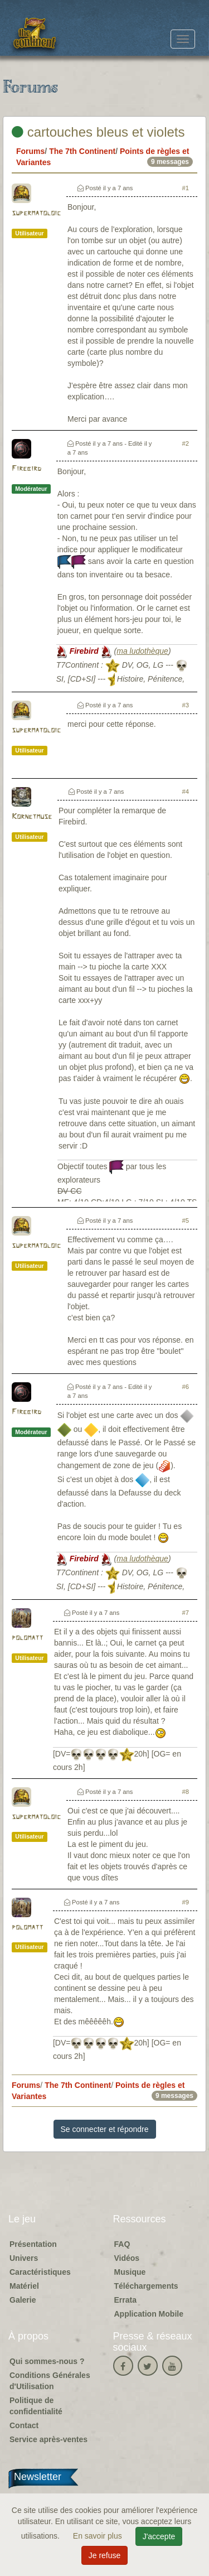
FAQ (122, 2244)
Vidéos (127, 2258)
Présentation (33, 2244)
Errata (125, 2299)
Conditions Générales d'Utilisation (49, 2381)
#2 (185, 443)
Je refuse (105, 2555)
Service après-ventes (48, 2439)
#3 (185, 705)
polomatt (27, 1638)
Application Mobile (148, 2313)
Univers (23, 2258)
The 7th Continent (82, 151)
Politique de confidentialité (35, 2406)
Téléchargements (146, 2285)
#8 (185, 1791)
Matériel (24, 2285)
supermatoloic (36, 213)
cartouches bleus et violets (98, 131)
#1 (185, 188)
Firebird (26, 469)
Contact (23, 2425)
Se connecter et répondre (105, 2129)
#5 (185, 1220)
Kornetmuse (32, 817)
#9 (185, 1902)
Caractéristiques (40, 2272)
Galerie (22, 2299)
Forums (30, 151)
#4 (185, 791)
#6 (185, 1386)
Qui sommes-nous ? (47, 2361)
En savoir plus (98, 2535)
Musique (130, 2272)
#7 (185, 1612)
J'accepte (159, 2536)
